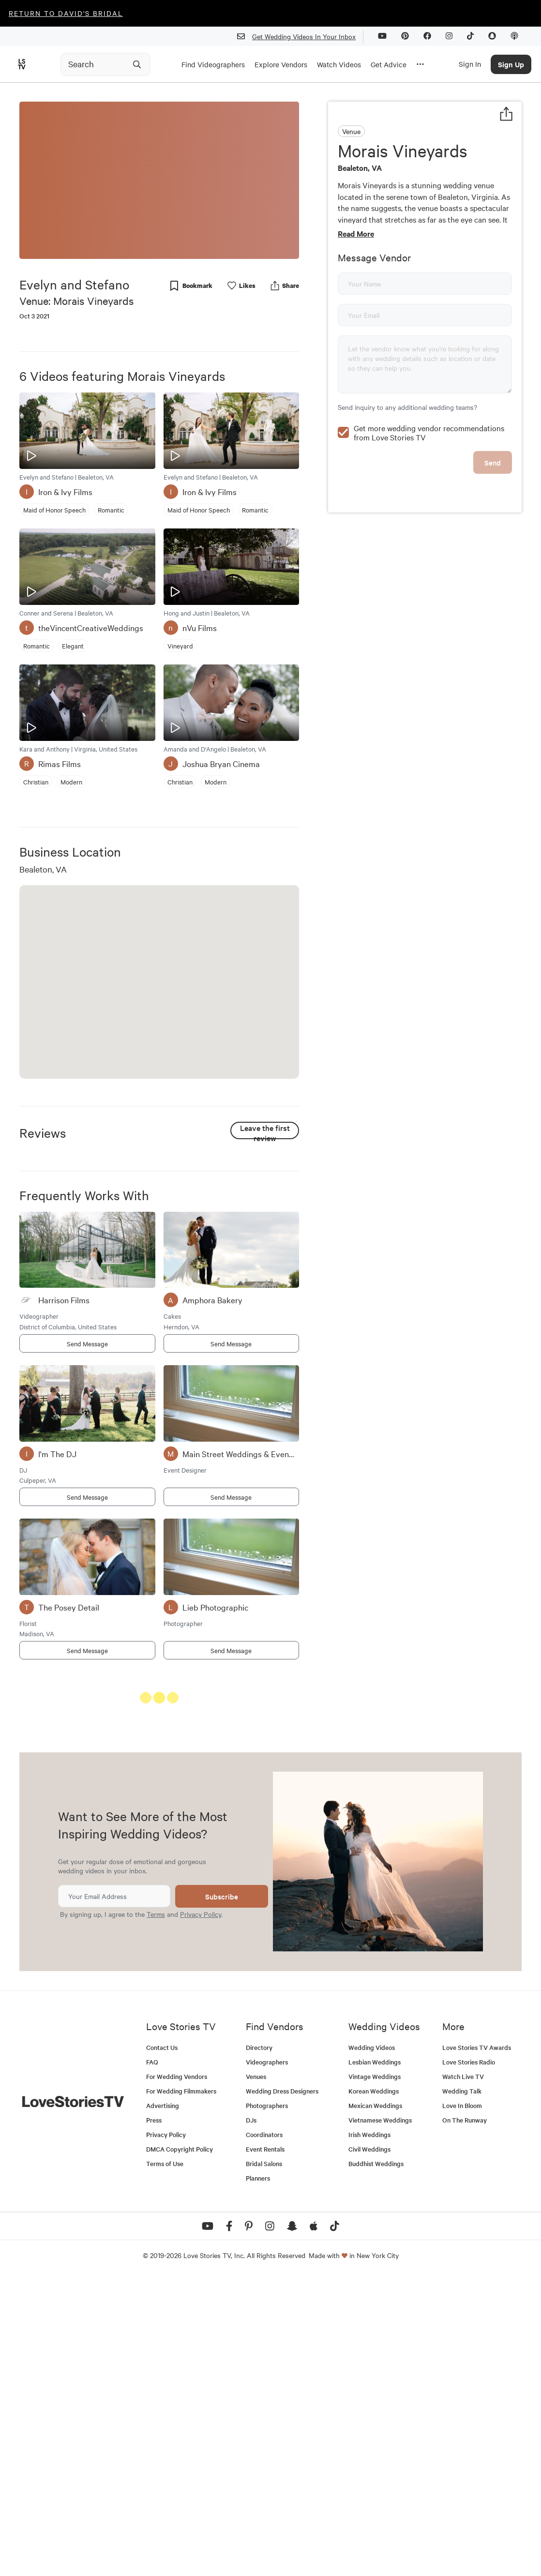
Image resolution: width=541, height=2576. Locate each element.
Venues (256, 2375)
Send (492, 528)
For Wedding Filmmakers (181, 2390)
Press (154, 2419)
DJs (251, 2419)
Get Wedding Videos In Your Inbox (300, 36)
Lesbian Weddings (374, 2360)
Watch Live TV (463, 2375)
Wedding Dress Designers (282, 2390)
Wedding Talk (461, 2390)
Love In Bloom (462, 2404)
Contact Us (162, 2346)
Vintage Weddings (374, 2375)
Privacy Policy (200, 2213)
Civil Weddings (369, 2448)
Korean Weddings (373, 2390)
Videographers (267, 2360)
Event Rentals (265, 2448)
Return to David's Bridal (66, 13)
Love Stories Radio (468, 2360)
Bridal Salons (264, 2462)
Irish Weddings (369, 2433)
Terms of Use (164, 2462)
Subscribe (221, 2195)
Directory (259, 2346)
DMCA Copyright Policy (179, 2448)
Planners (258, 2477)
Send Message (87, 1343)
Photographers (267, 2404)
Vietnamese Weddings (380, 2419)
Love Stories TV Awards (476, 2346)
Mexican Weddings (375, 2404)
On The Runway (464, 2419)
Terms (156, 2213)
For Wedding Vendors (176, 2375)
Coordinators (264, 2433)
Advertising (162, 2404)
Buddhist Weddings (376, 2462)
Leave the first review (265, 1130)
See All (262, 1699)
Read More (356, 233)
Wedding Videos (371, 2346)
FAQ (152, 2360)
